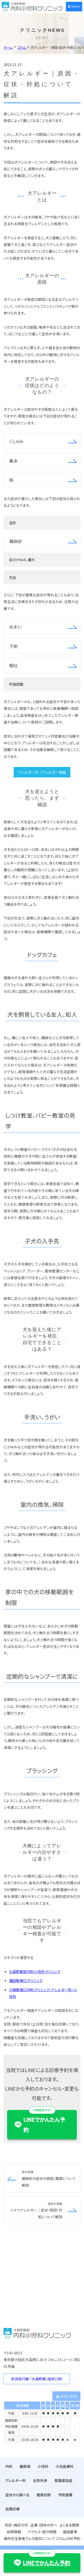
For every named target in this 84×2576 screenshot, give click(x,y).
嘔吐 (13, 665)
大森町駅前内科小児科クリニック (34, 1971)
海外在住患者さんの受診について (30, 2538)
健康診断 (44, 2494)
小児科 (43, 2466)
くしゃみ (16, 441)
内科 (9, 2466)
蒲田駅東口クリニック (25, 1980)
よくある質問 (69, 2525)
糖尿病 (25, 2466)
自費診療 (12, 2509)
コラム (60, 2538)
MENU (74, 6)
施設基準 (70, 2531)
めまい (15, 627)
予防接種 (65, 2494)
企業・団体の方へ (43, 2525)
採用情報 (14, 2531)
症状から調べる (17, 2494)
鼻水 (13, 461)
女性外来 (40, 2480)
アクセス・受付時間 (42, 2531)
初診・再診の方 (16, 2525)
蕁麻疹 (15, 541)
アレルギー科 (15, 2480)
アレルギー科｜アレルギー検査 (42, 772)
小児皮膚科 (64, 2466)
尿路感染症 (63, 2480)
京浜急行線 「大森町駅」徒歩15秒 (36, 2378)
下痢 (13, 646)
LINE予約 (72, 2538)
